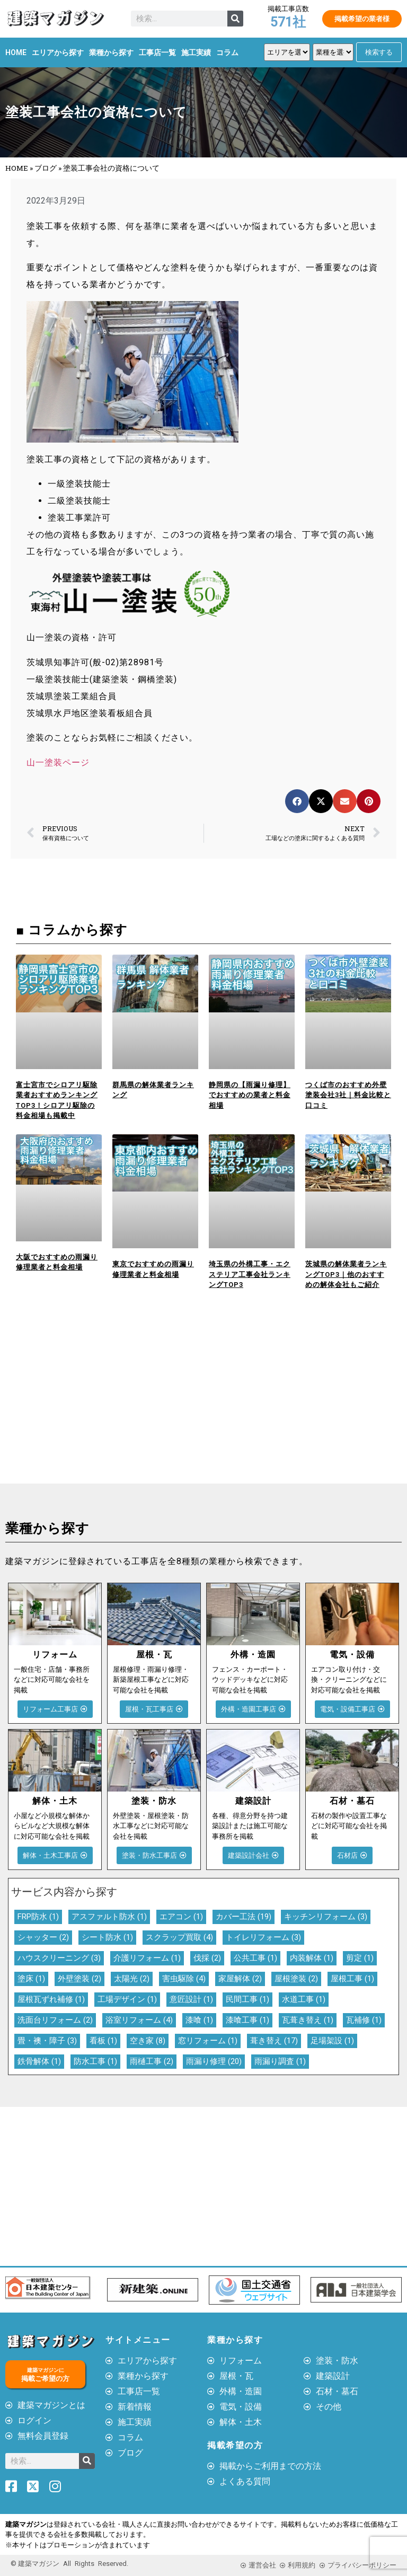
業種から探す (111, 52)
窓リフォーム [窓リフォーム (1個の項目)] (207, 2040)
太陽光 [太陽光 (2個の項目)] (131, 1978)
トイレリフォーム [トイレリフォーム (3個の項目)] (263, 1937)
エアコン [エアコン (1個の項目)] (181, 1916)
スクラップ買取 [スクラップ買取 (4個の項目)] (179, 1937)
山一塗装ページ (58, 762)
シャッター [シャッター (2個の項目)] (43, 1937)
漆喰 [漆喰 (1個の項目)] (199, 2020)
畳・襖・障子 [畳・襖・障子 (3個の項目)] (47, 2040)
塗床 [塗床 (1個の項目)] (31, 1978)
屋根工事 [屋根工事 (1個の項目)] (352, 1978)
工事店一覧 (157, 52)
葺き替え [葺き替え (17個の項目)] (274, 2040)
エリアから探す (58, 52)
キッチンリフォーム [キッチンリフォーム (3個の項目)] (325, 1916)
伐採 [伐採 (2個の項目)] (207, 1958)
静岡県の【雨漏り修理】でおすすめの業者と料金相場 (249, 1095)
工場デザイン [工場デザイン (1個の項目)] (127, 1999)
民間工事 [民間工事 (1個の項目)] (247, 1999)
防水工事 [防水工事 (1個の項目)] (95, 2061)
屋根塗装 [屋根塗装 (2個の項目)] (296, 1978)
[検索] (235, 19)
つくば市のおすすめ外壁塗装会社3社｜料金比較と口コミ (348, 1095)
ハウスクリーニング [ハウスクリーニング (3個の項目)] (59, 1958)
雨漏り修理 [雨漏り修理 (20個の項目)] (214, 2061)
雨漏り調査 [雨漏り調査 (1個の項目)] (280, 2061)
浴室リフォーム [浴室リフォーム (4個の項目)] (139, 2020)
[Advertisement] (101, 1404)
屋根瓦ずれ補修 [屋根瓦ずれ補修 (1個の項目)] (51, 1999)
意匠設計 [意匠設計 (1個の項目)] (191, 1999)
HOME (15, 52)
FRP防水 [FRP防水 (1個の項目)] (38, 1916)
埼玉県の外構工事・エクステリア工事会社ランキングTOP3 (249, 1274)
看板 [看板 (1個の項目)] (103, 2040)
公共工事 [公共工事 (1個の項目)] (255, 1958)
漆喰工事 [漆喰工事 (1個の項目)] (247, 2020)
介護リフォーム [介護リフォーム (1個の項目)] (147, 1958)
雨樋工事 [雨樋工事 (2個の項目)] (151, 2061)
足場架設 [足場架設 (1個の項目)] (332, 2040)
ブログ (45, 168)
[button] (297, 801)
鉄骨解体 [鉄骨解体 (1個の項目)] (39, 2061)
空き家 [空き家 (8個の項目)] (147, 2040)
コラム (227, 52)
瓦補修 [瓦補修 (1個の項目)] (364, 2020)
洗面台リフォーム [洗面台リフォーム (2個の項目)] (55, 2020)
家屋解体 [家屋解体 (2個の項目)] (240, 1978)
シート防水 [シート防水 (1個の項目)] (107, 1937)
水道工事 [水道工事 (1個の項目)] (303, 1999)
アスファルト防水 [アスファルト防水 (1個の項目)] (109, 1916)
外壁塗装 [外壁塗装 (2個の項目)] (79, 1978)
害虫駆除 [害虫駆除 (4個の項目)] (184, 1978)
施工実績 (196, 52)
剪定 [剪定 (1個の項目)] (360, 1958)
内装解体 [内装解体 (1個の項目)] (311, 1958)
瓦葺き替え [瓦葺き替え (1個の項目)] (307, 2020)
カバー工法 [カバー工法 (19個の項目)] (243, 1916)
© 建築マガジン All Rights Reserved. (69, 2564)
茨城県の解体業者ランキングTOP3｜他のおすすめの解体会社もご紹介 (346, 1274)
